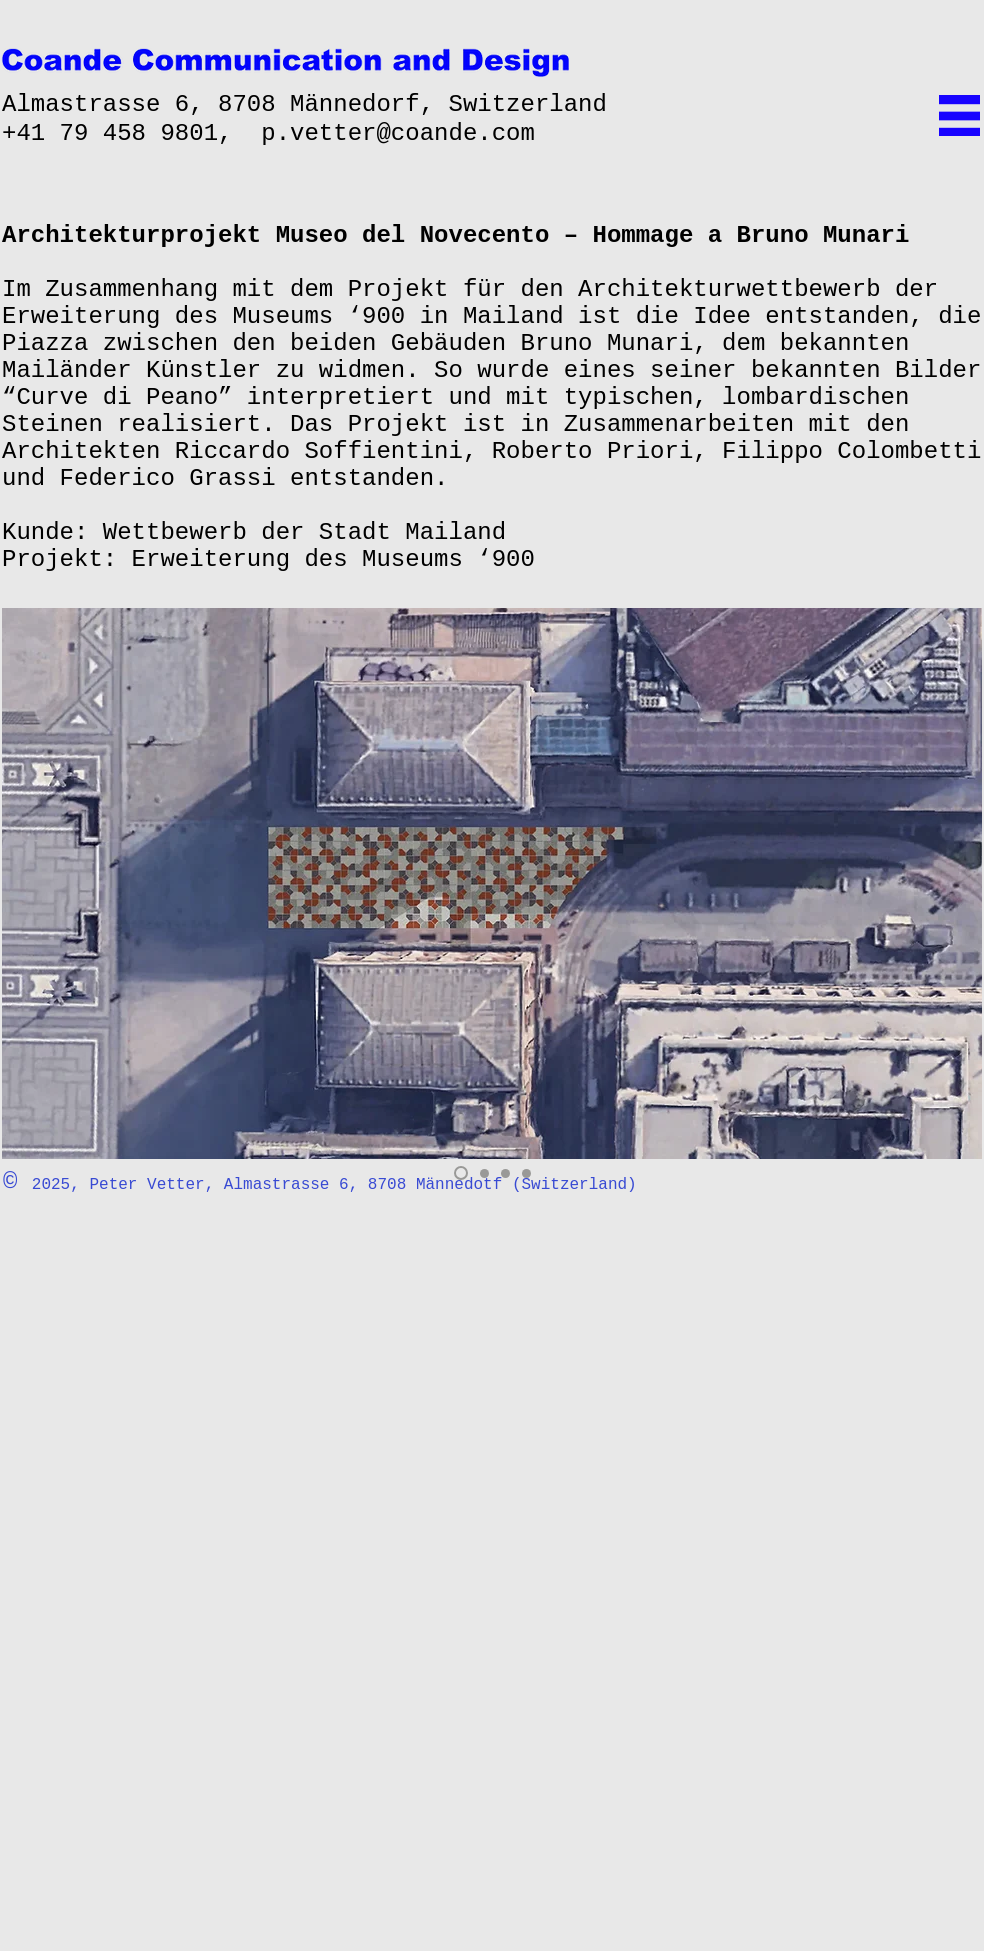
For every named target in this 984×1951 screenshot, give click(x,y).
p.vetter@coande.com (398, 133)
